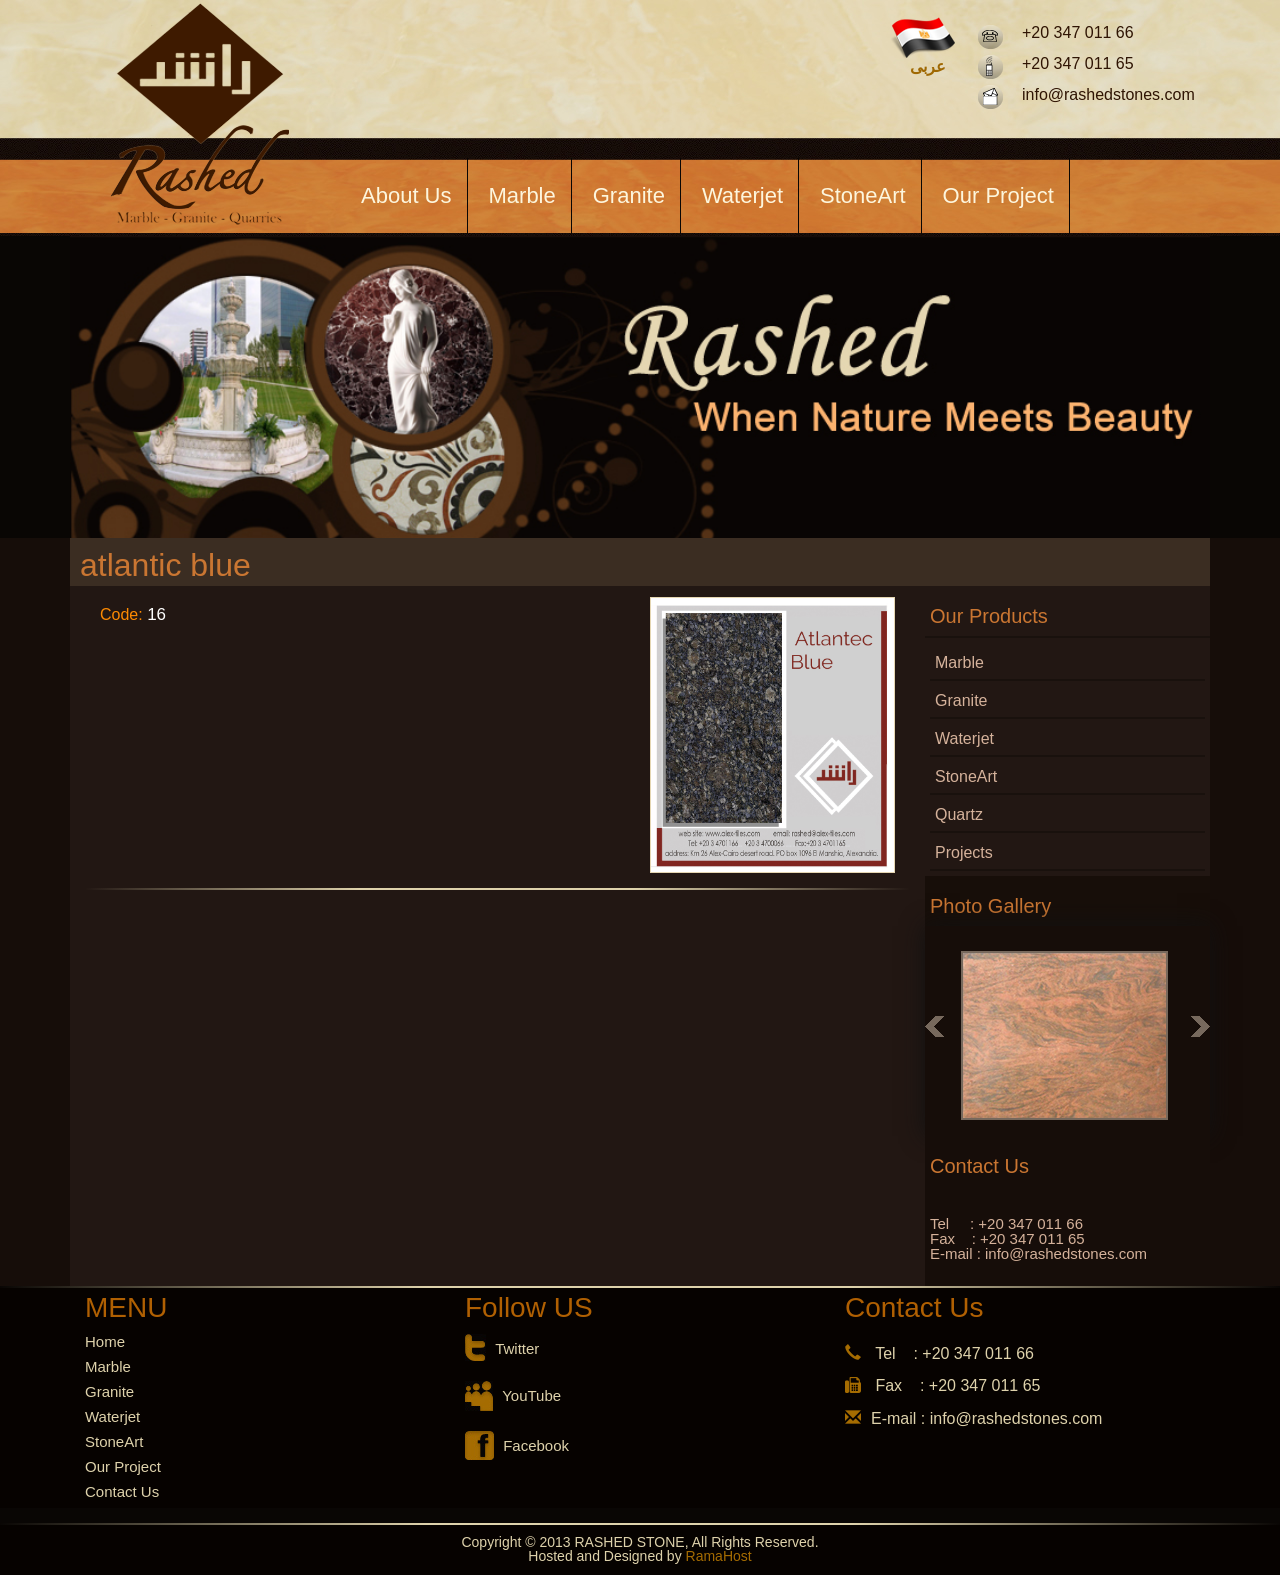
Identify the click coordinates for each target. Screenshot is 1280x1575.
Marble (522, 195)
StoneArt (863, 195)
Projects (964, 852)
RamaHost (717, 1556)
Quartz (959, 814)
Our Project (998, 195)
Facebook (536, 1445)
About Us (406, 195)
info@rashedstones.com (1108, 94)
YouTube (531, 1395)
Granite (629, 195)
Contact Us (122, 1491)
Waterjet (742, 195)
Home (105, 1341)
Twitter (517, 1348)
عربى (928, 67)
